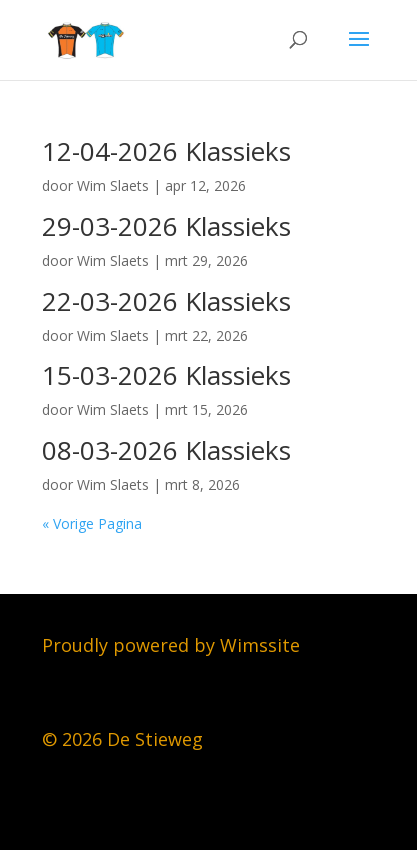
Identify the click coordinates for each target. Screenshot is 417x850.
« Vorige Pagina (92, 523)
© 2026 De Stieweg (122, 739)
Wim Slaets (113, 185)
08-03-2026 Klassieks (166, 450)
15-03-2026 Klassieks (166, 375)
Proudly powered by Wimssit (166, 645)
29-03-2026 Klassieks (166, 226)
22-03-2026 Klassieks (166, 301)
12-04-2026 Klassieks (166, 151)
